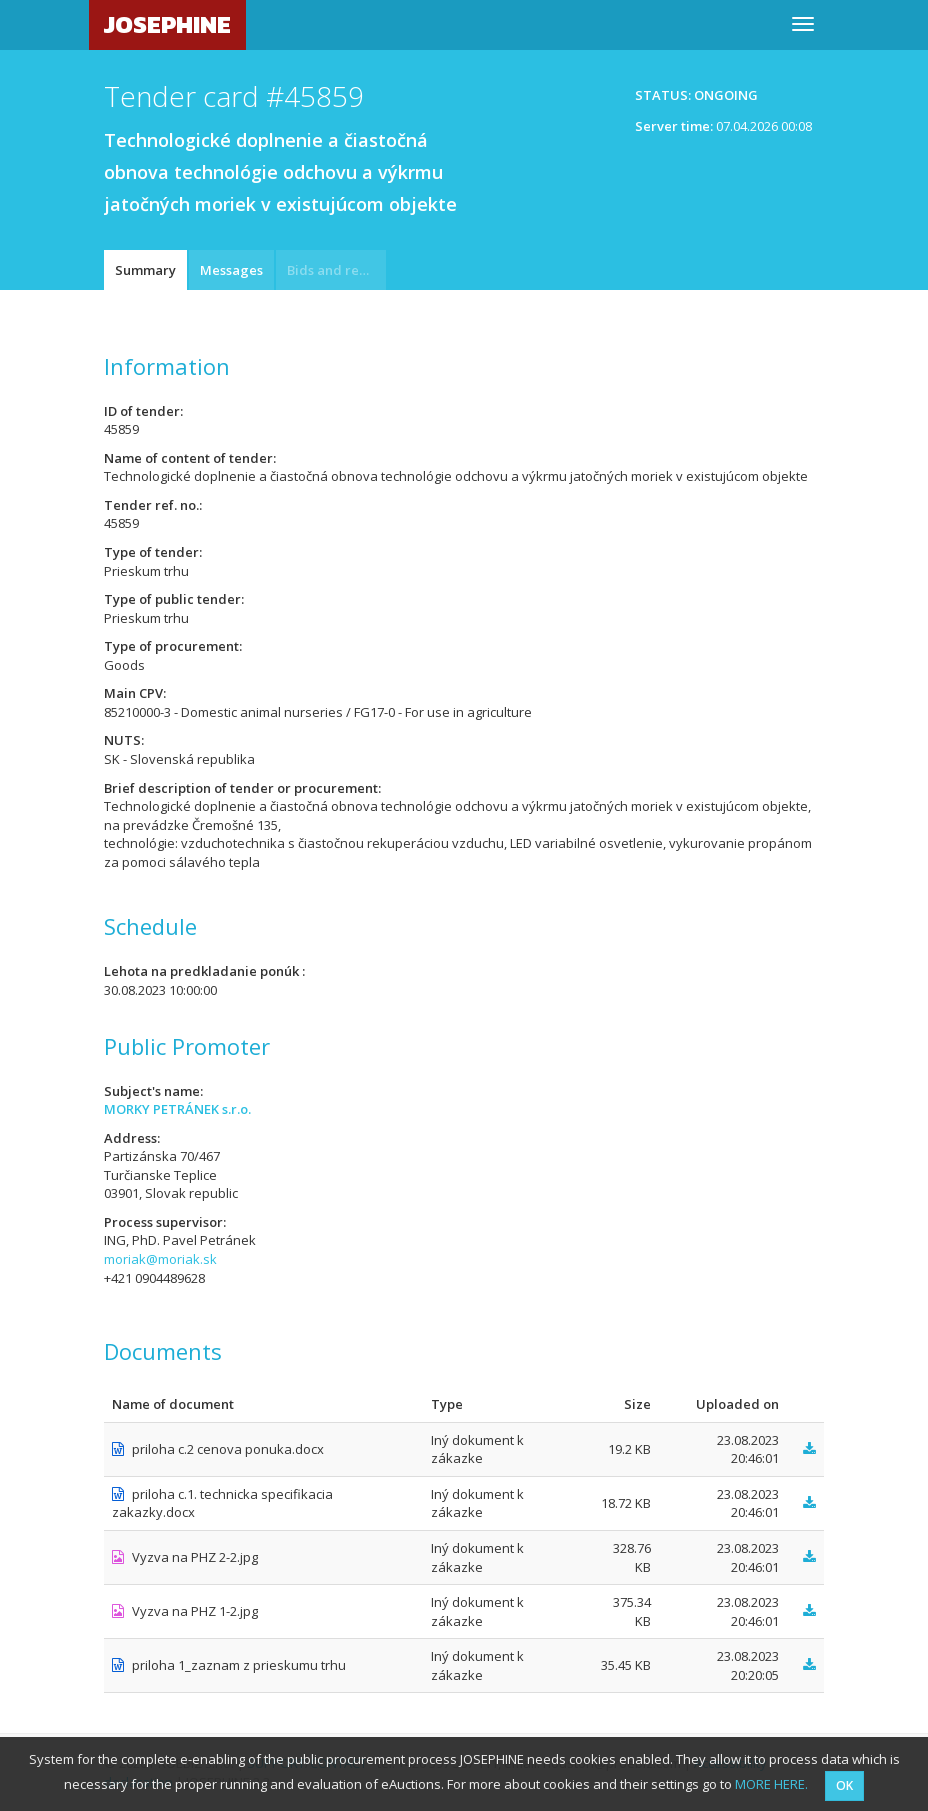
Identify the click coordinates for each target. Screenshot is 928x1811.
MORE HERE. (771, 1784)
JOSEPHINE (167, 24)
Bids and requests (336, 270)
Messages (231, 270)
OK (844, 1785)
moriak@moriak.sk (160, 1259)
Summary (145, 270)
